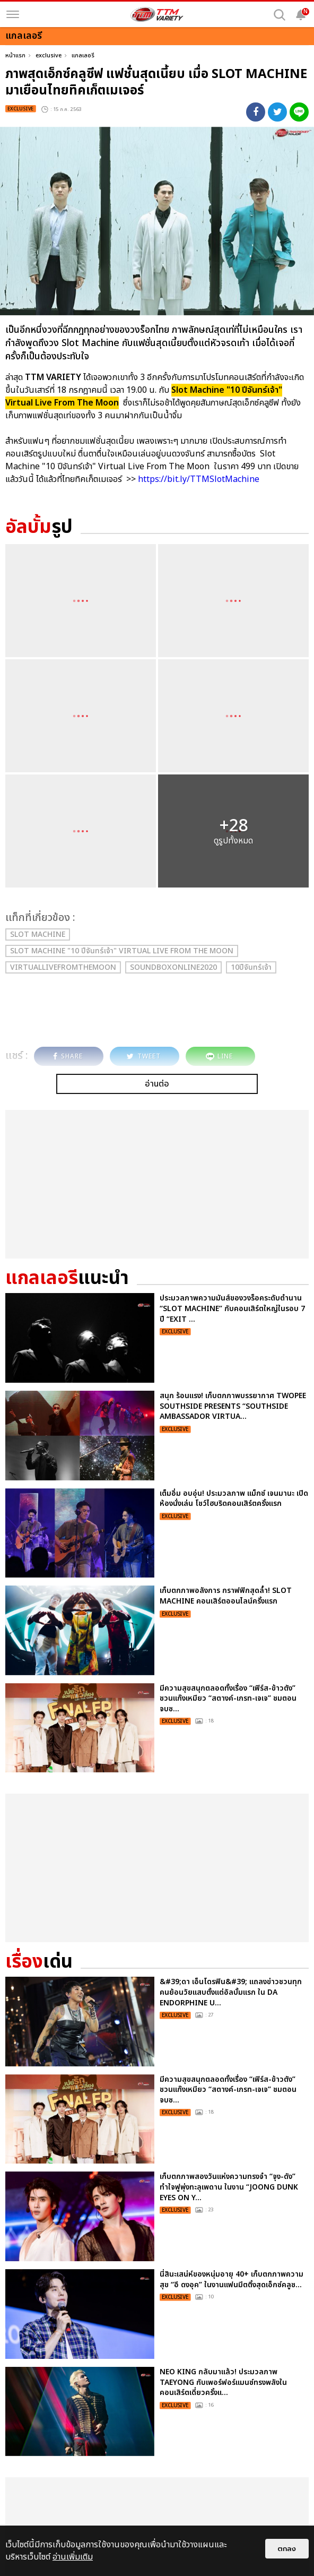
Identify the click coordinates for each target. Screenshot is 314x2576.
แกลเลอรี (83, 55)
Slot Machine (37, 934)
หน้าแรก (15, 55)
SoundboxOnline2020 (173, 967)
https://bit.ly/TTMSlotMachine (199, 479)
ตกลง (287, 2548)
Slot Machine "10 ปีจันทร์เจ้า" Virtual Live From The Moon (121, 951)
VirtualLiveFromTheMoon (63, 967)
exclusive (49, 55)
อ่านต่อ (157, 1084)
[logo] (157, 14)
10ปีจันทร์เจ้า (251, 967)
